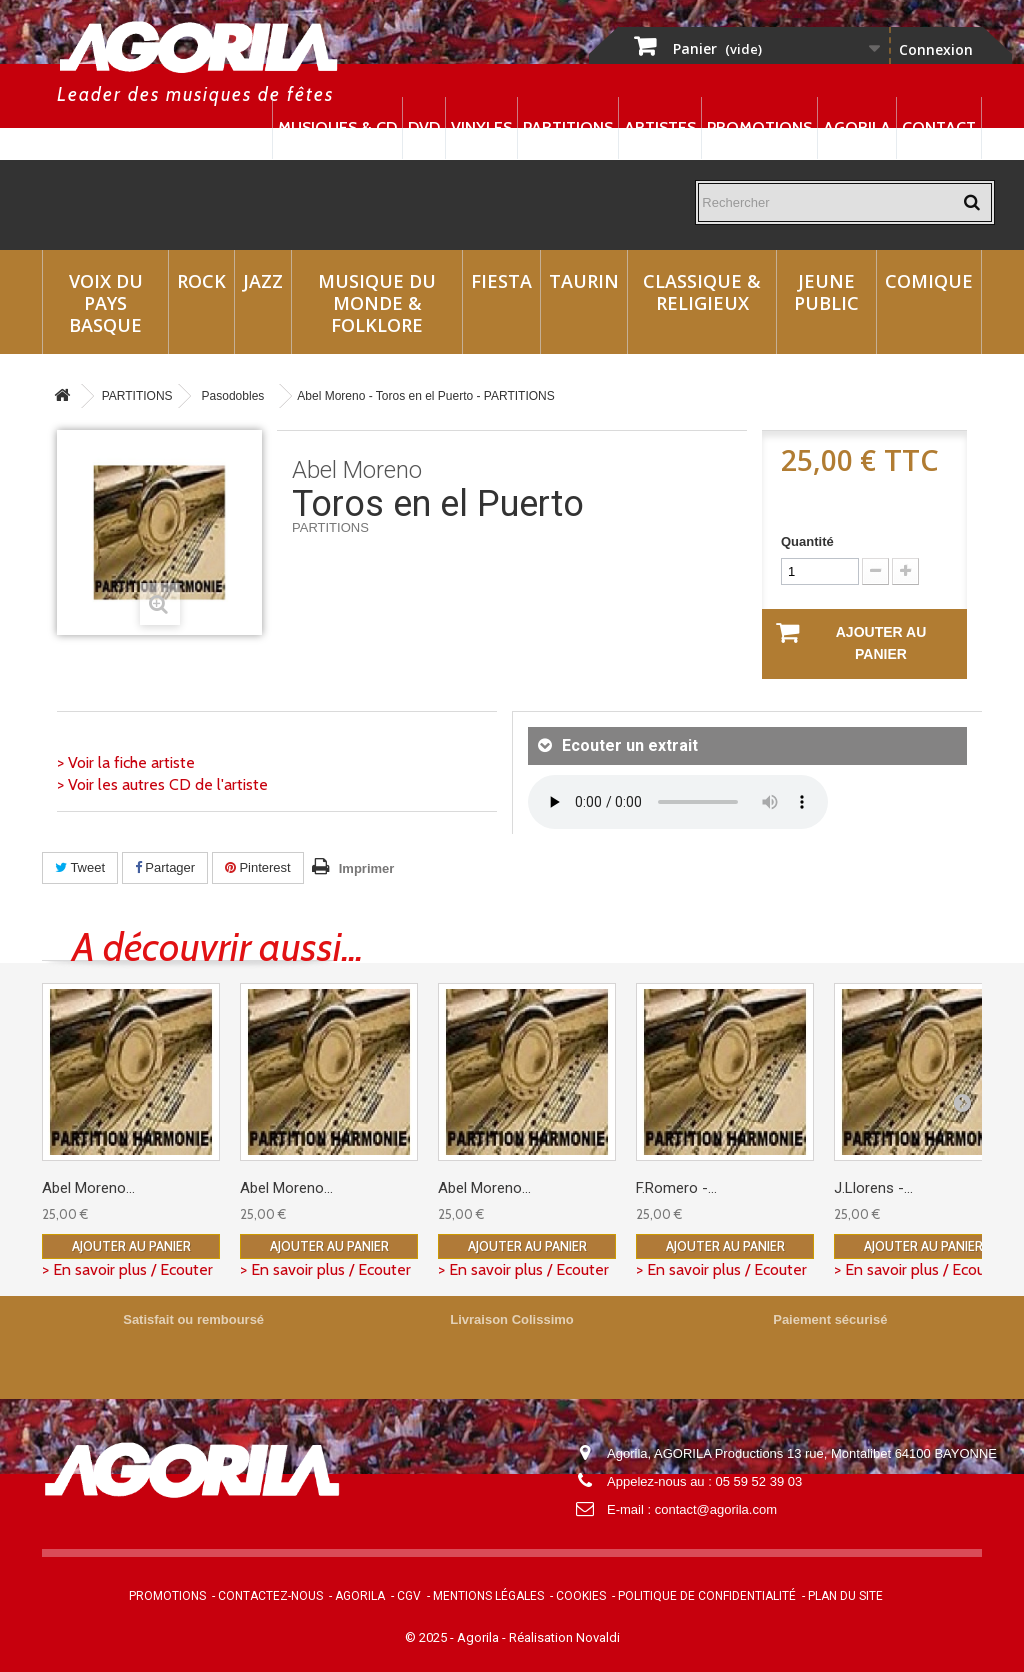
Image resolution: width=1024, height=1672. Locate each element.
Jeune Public (826, 292)
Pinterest (258, 867)
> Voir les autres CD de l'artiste (162, 784)
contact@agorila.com (716, 1509)
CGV (409, 1596)
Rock (201, 281)
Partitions (568, 127)
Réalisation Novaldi (564, 1637)
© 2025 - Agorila (453, 1637)
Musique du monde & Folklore (377, 303)
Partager (165, 867)
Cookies (581, 1596)
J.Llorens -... (873, 1188)
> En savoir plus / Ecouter (127, 1269)
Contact (939, 127)
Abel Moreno (357, 470)
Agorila (857, 127)
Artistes (660, 127)
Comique (929, 281)
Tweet (80, 867)
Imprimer (367, 868)
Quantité (807, 541)
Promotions (759, 127)
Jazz (263, 281)
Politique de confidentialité (707, 1596)
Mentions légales (488, 1596)
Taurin (584, 281)
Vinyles (481, 127)
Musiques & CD (337, 127)
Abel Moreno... (88, 1188)
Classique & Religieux (702, 292)
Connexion (936, 49)
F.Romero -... (676, 1188)
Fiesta (501, 281)
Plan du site (845, 1596)
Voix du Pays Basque (106, 303)
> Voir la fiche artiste (126, 762)
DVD (424, 127)
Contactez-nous (270, 1596)
